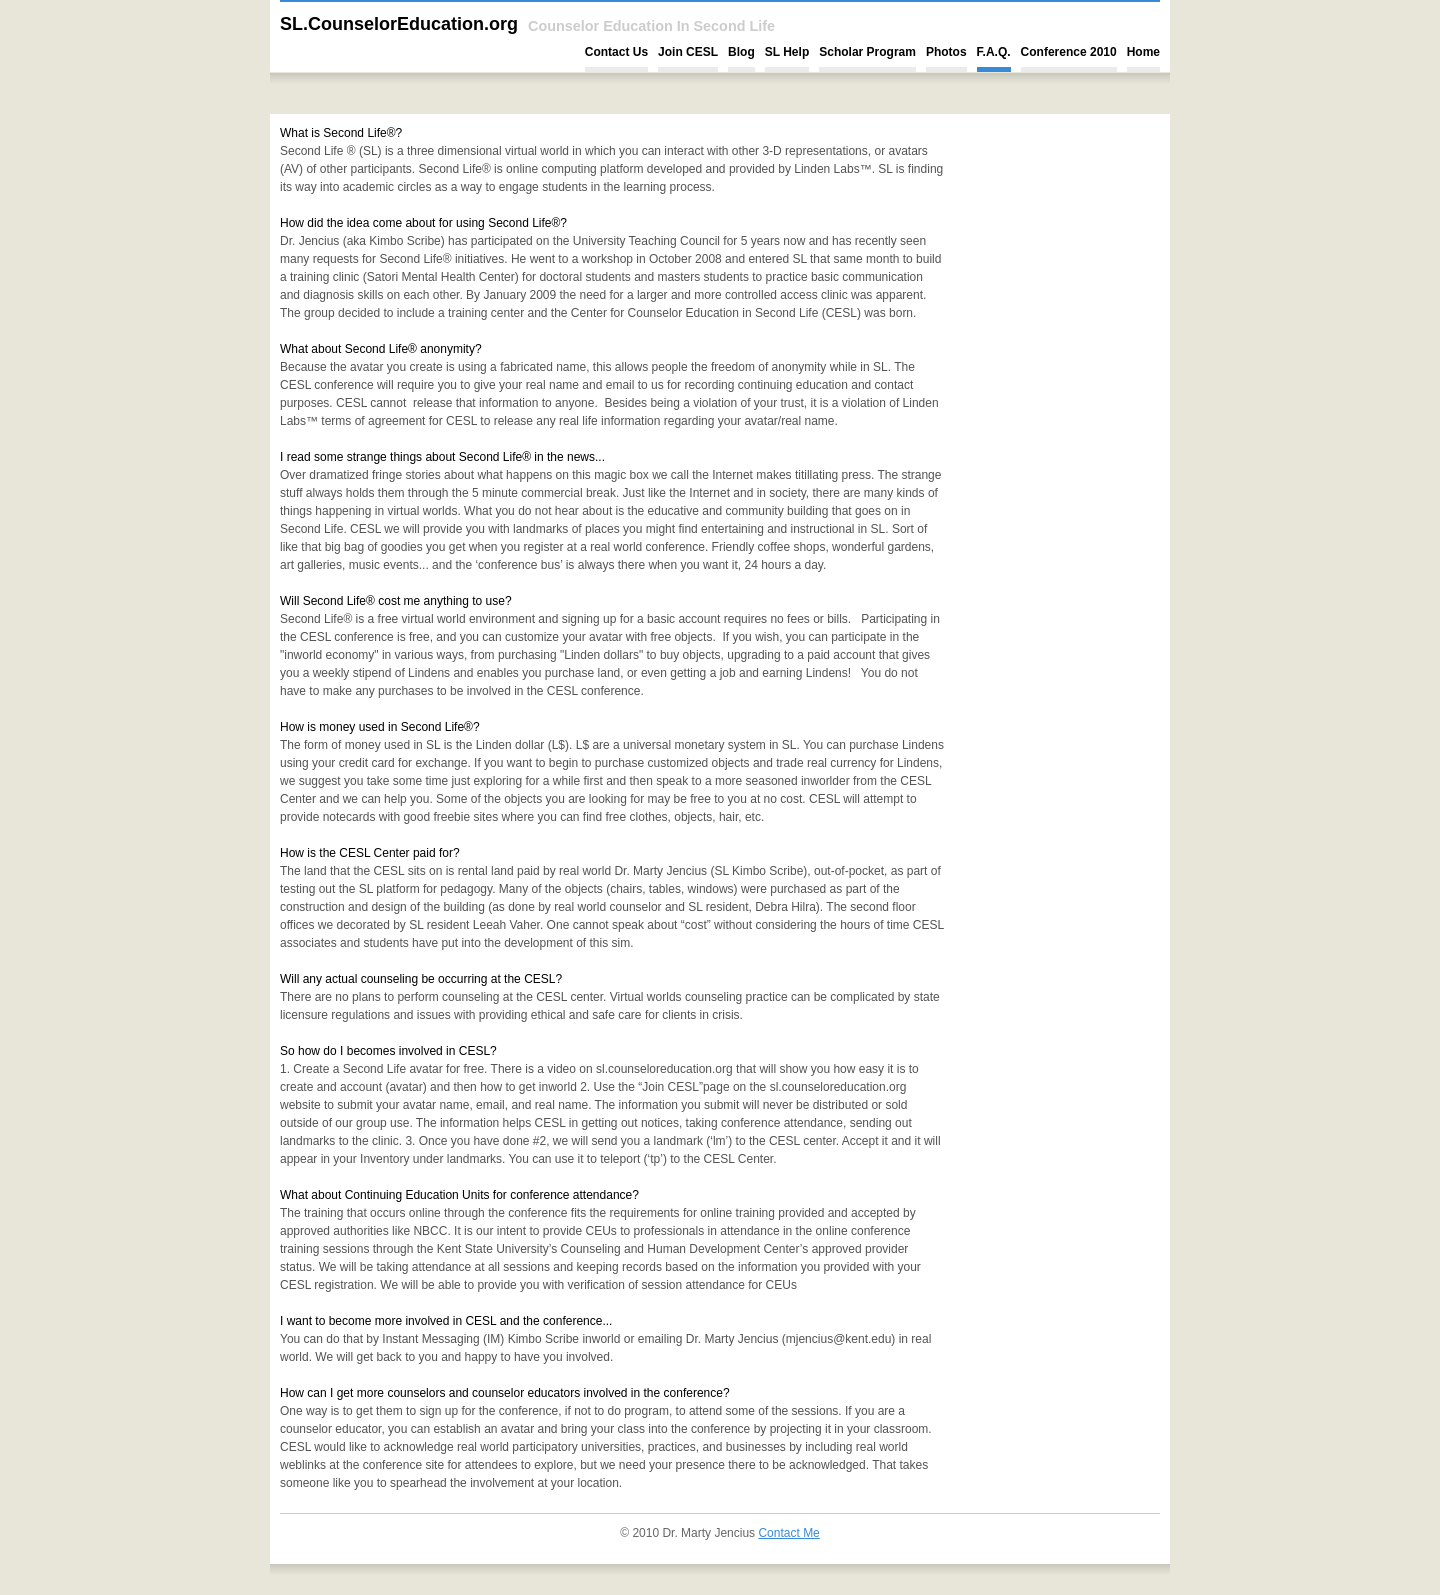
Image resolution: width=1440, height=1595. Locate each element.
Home (1143, 52)
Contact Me (788, 1533)
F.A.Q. (994, 52)
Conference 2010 (1069, 52)
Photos (946, 52)
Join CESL (688, 52)
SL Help (787, 52)
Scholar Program (867, 52)
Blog (741, 52)
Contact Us (616, 52)
